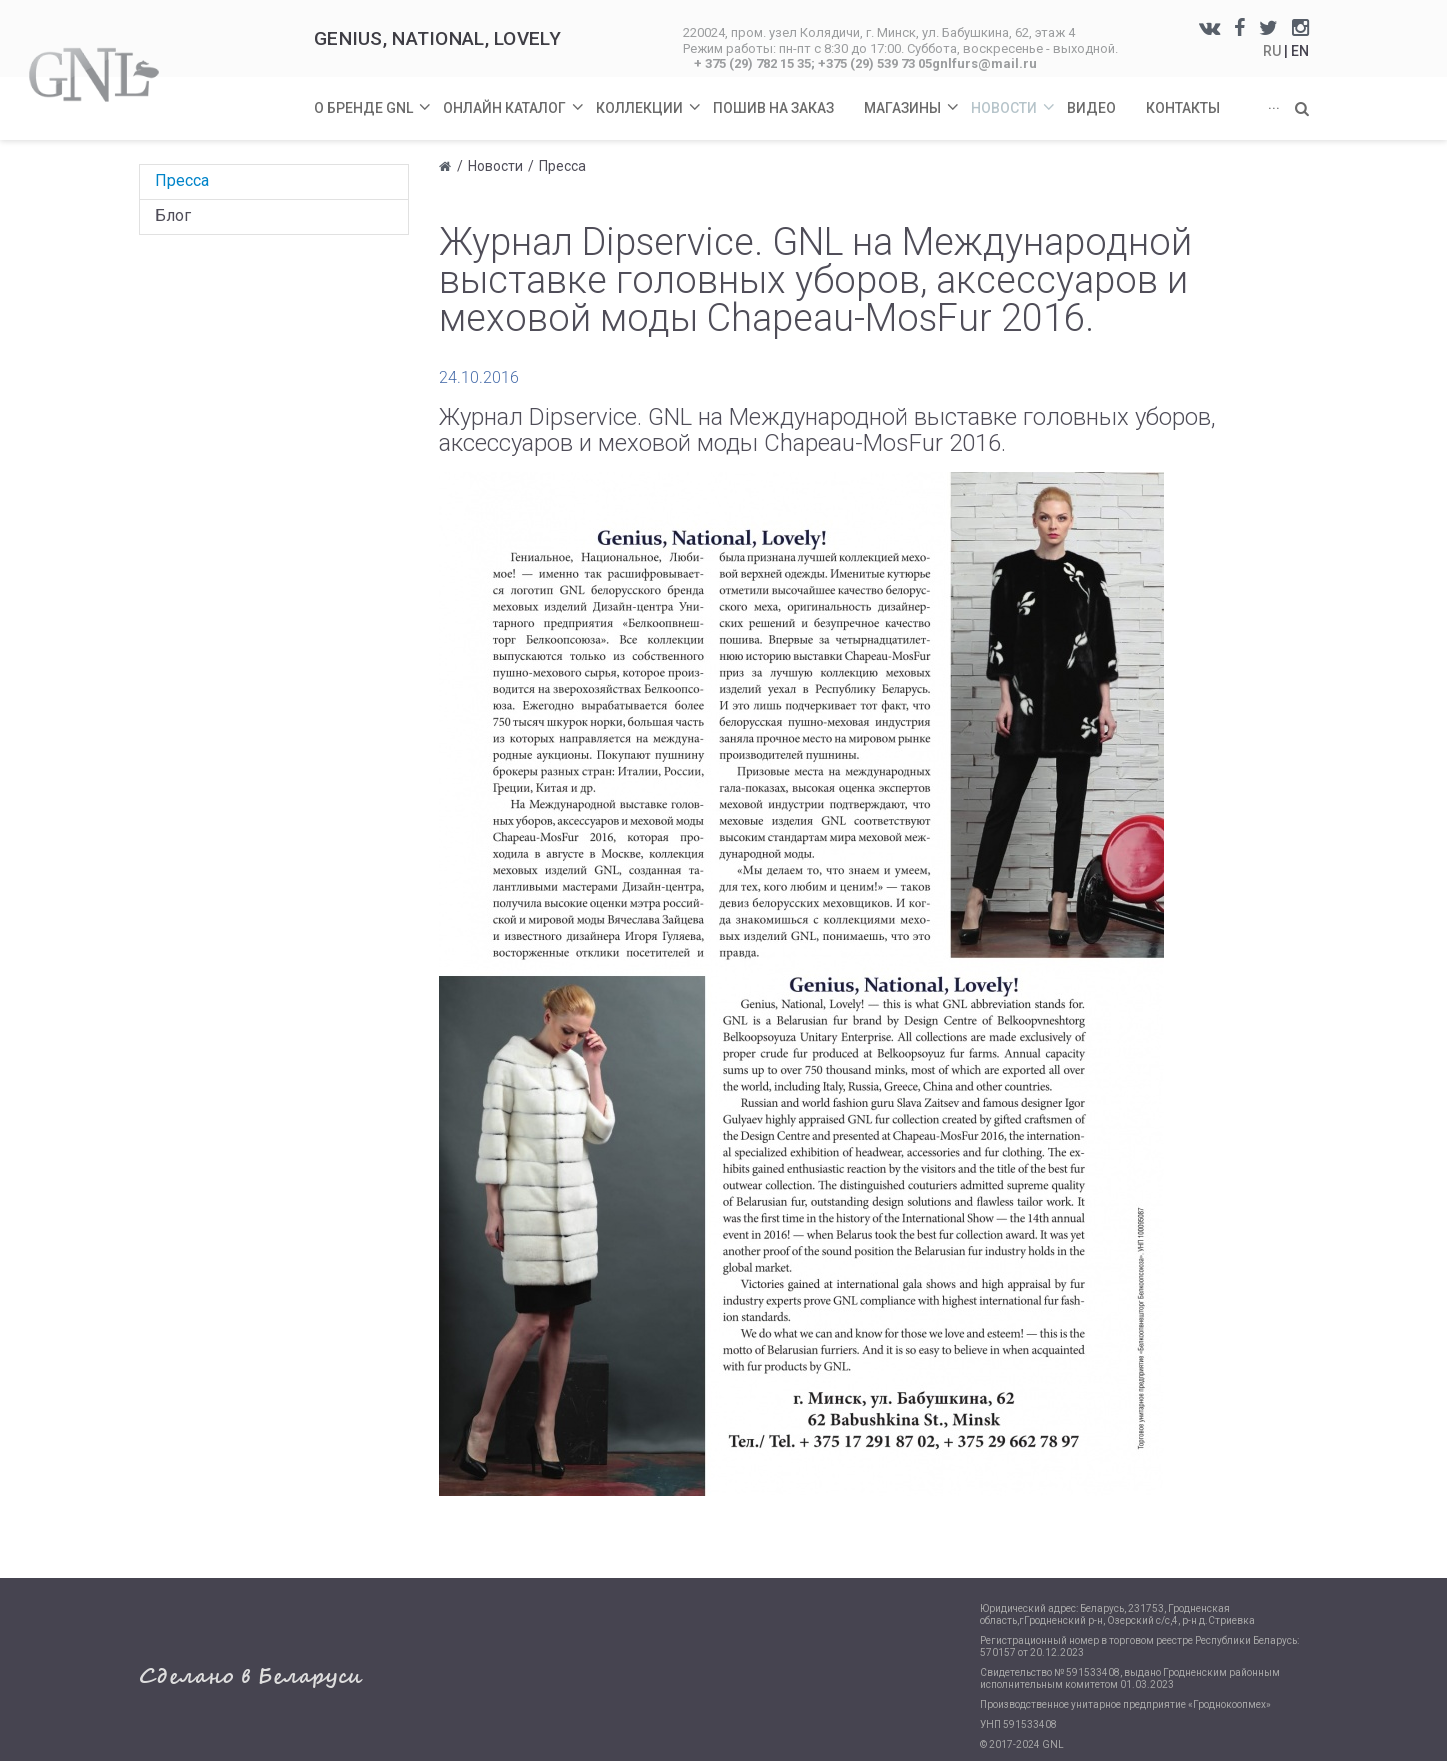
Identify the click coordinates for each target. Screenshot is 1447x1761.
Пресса (182, 180)
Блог (173, 215)
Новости (1014, 96)
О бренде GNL (373, 96)
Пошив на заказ (773, 108)
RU (1273, 51)
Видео (1091, 108)
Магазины (912, 96)
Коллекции (649, 96)
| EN (1296, 51)
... (1274, 104)
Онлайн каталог (514, 96)
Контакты (1183, 108)
